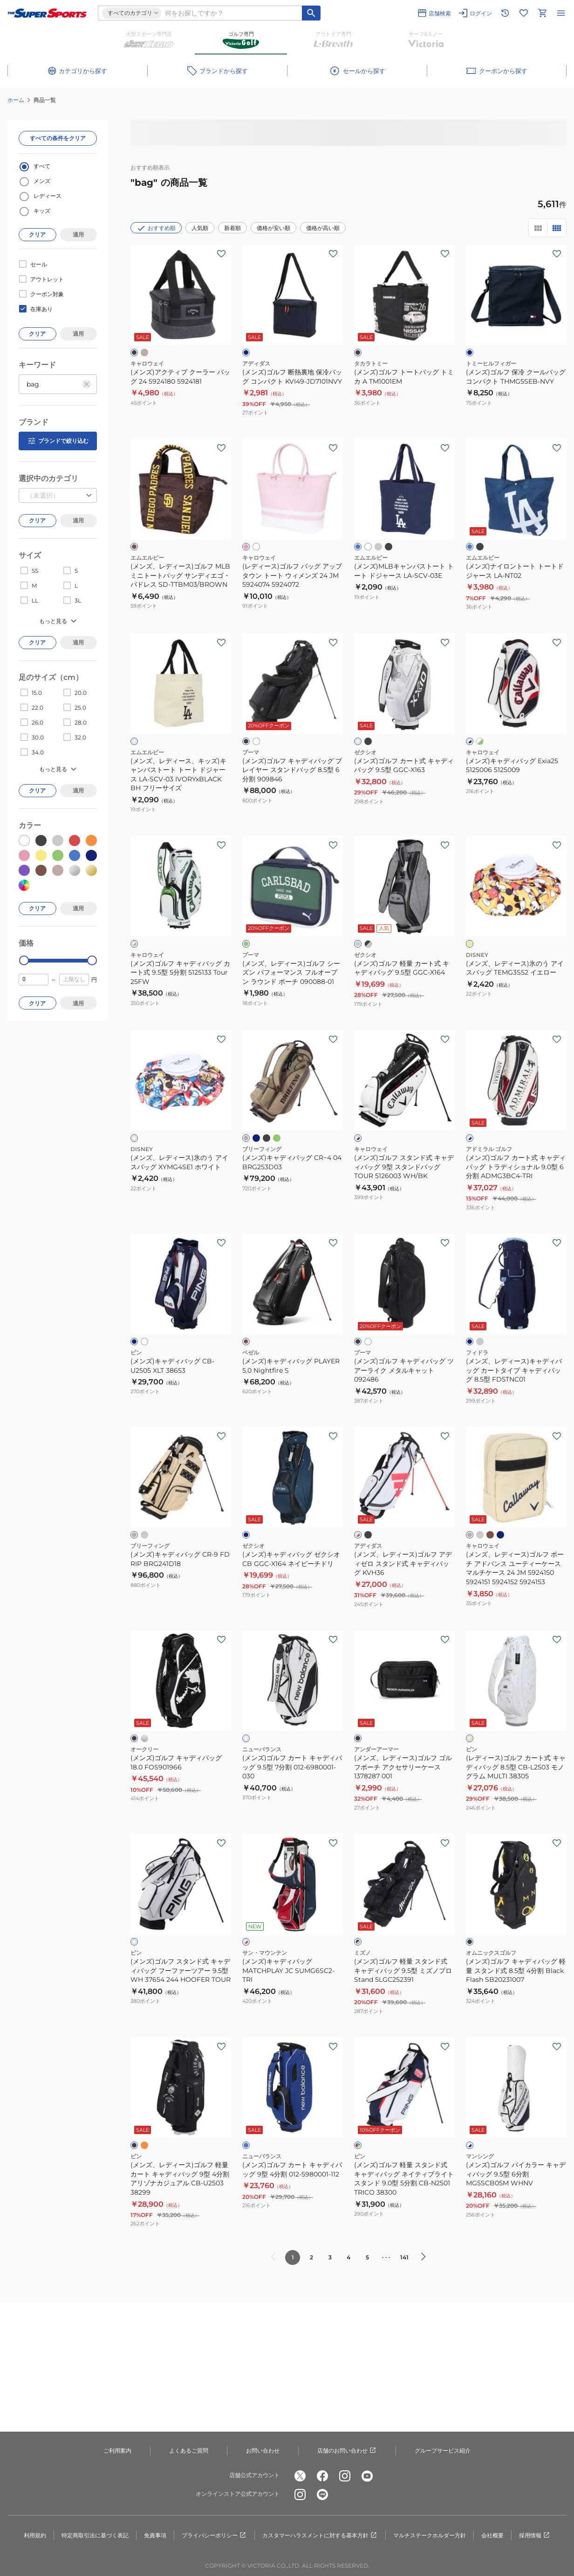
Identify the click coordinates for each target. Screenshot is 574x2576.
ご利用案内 (117, 2450)
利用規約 (35, 2535)
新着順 (232, 227)
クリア (37, 234)
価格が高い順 (323, 227)
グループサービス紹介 (443, 2450)
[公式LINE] (322, 2494)
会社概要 (492, 2535)
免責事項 (155, 2535)
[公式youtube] (367, 2475)
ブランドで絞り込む (58, 441)
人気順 (199, 227)
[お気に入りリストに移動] (523, 13)
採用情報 (535, 2535)
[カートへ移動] (542, 13)
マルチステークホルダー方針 (429, 2535)
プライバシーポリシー (214, 2535)
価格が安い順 (273, 227)
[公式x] (300, 2475)
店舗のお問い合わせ (347, 2450)
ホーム (15, 99)
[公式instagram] (344, 2475)
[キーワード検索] (311, 13)
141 (404, 2257)
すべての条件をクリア (58, 138)
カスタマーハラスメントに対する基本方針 (320, 2535)
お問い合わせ (263, 2450)
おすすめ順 (156, 228)
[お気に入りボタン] (221, 253)
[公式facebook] (322, 2475)
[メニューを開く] (561, 13)
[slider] (24, 960)
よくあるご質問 (188, 2450)
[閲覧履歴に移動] (505, 13)
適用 (78, 234)
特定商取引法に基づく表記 (95, 2535)
